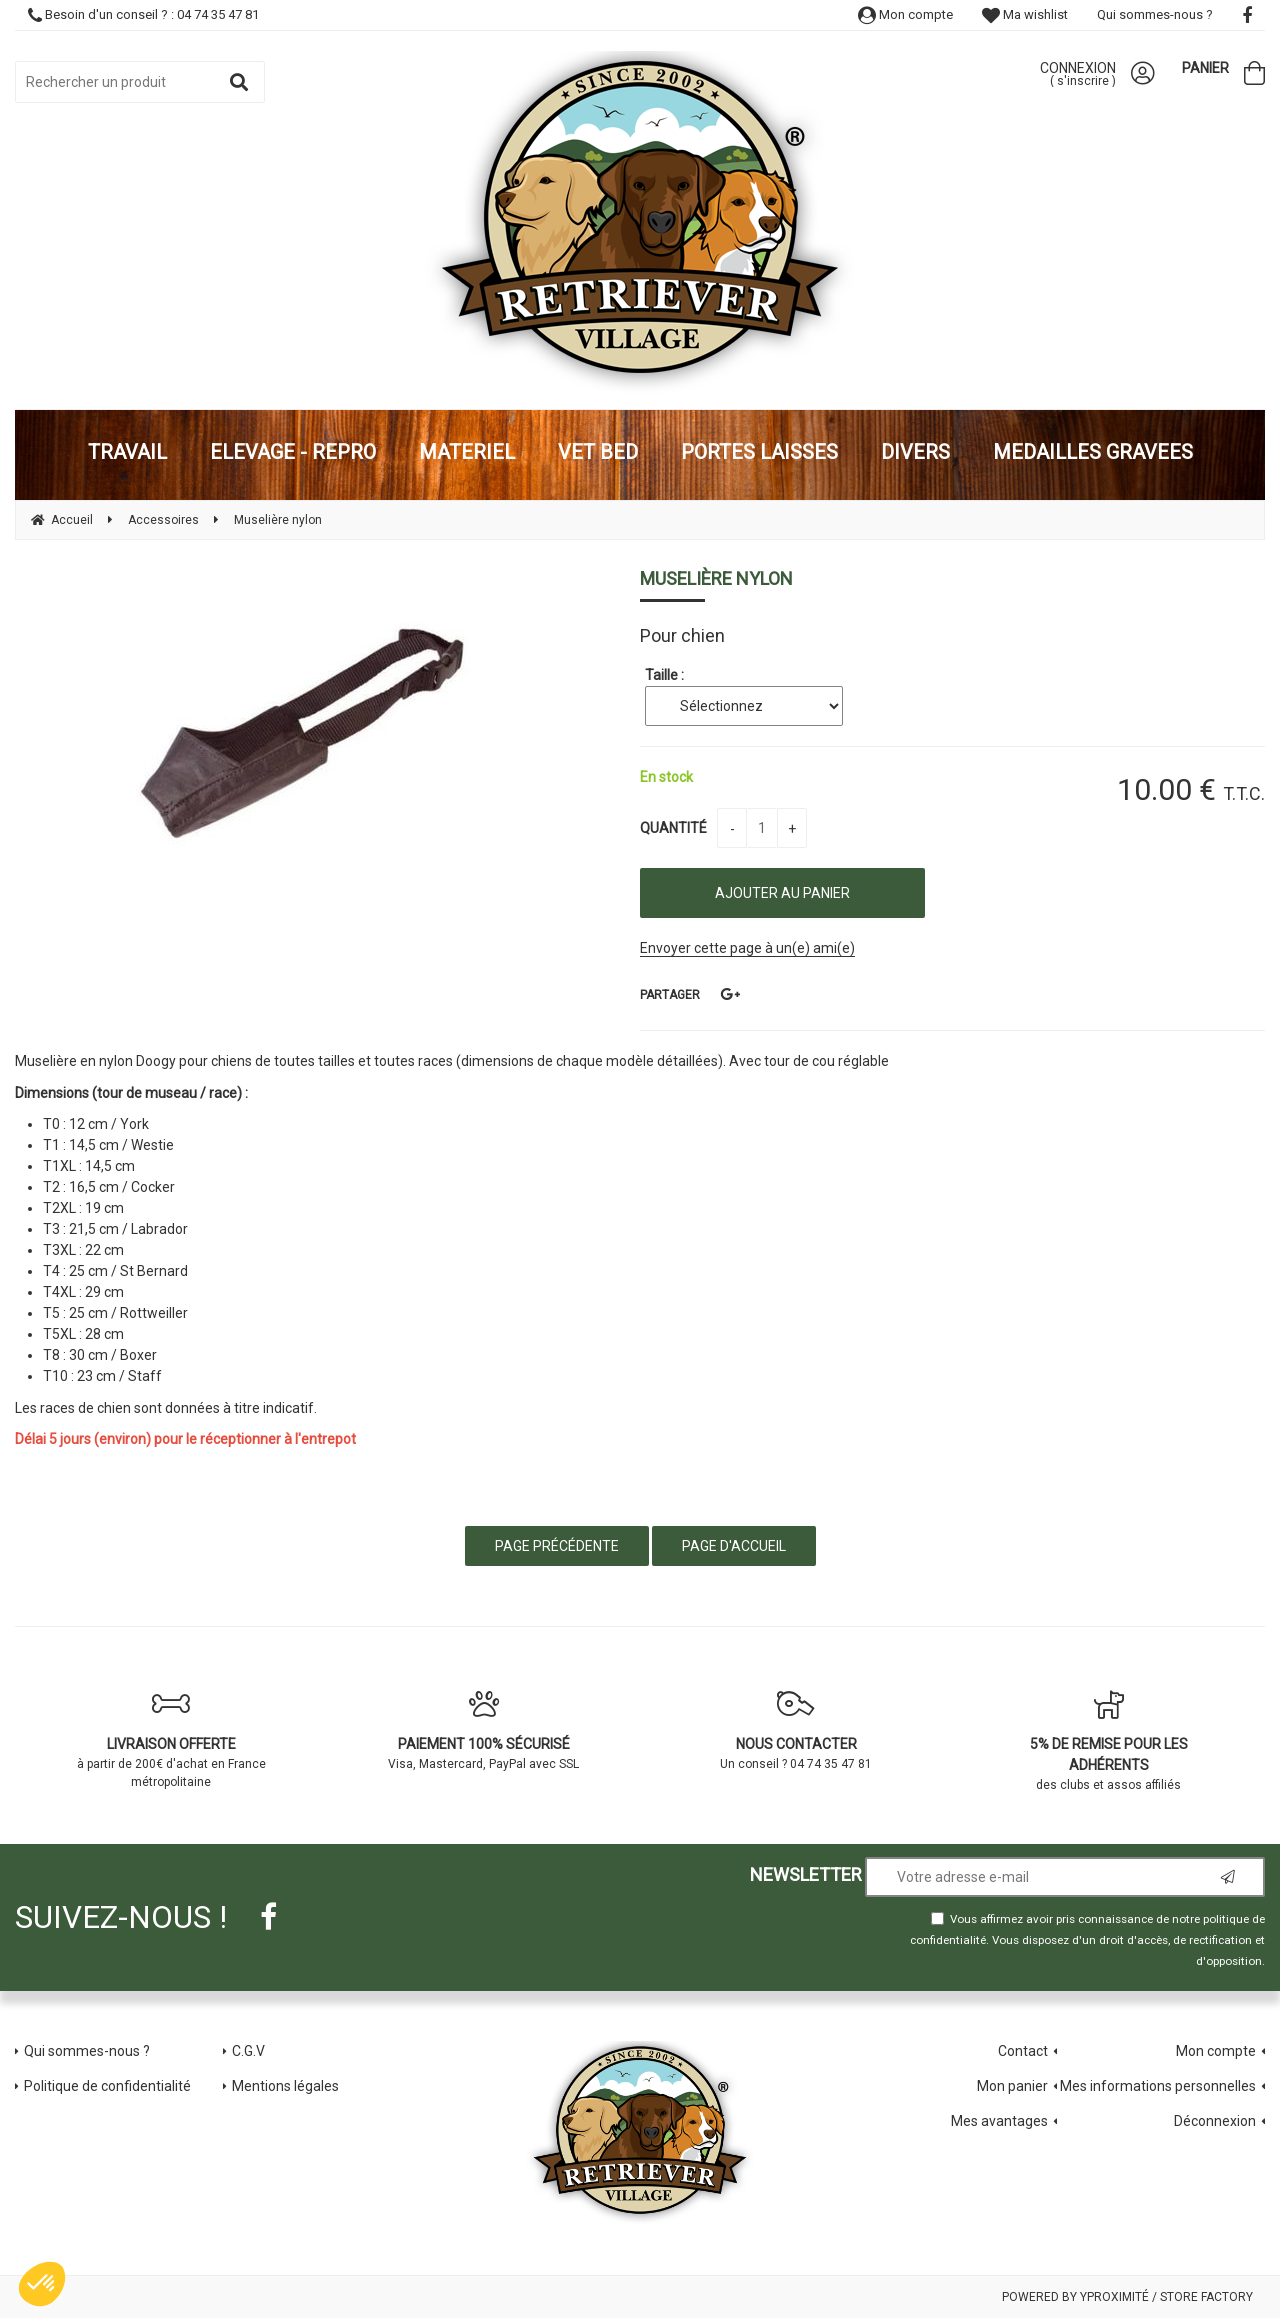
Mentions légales (285, 2086)
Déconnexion (1215, 2121)
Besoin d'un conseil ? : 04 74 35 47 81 (143, 14)
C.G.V (248, 2051)
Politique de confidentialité (107, 2086)
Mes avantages (999, 2121)
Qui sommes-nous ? (1155, 14)
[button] (42, 2284)
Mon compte (905, 14)
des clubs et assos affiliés (1109, 1740)
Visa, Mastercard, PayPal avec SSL (484, 1730)
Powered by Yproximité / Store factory (1127, 2297)
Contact (1023, 2051)
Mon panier (1012, 2086)
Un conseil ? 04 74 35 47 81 (796, 1730)
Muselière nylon (716, 578)
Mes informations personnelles (1158, 2086)
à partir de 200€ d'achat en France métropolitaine (171, 1739)
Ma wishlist (1025, 14)
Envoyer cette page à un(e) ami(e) (747, 948)
